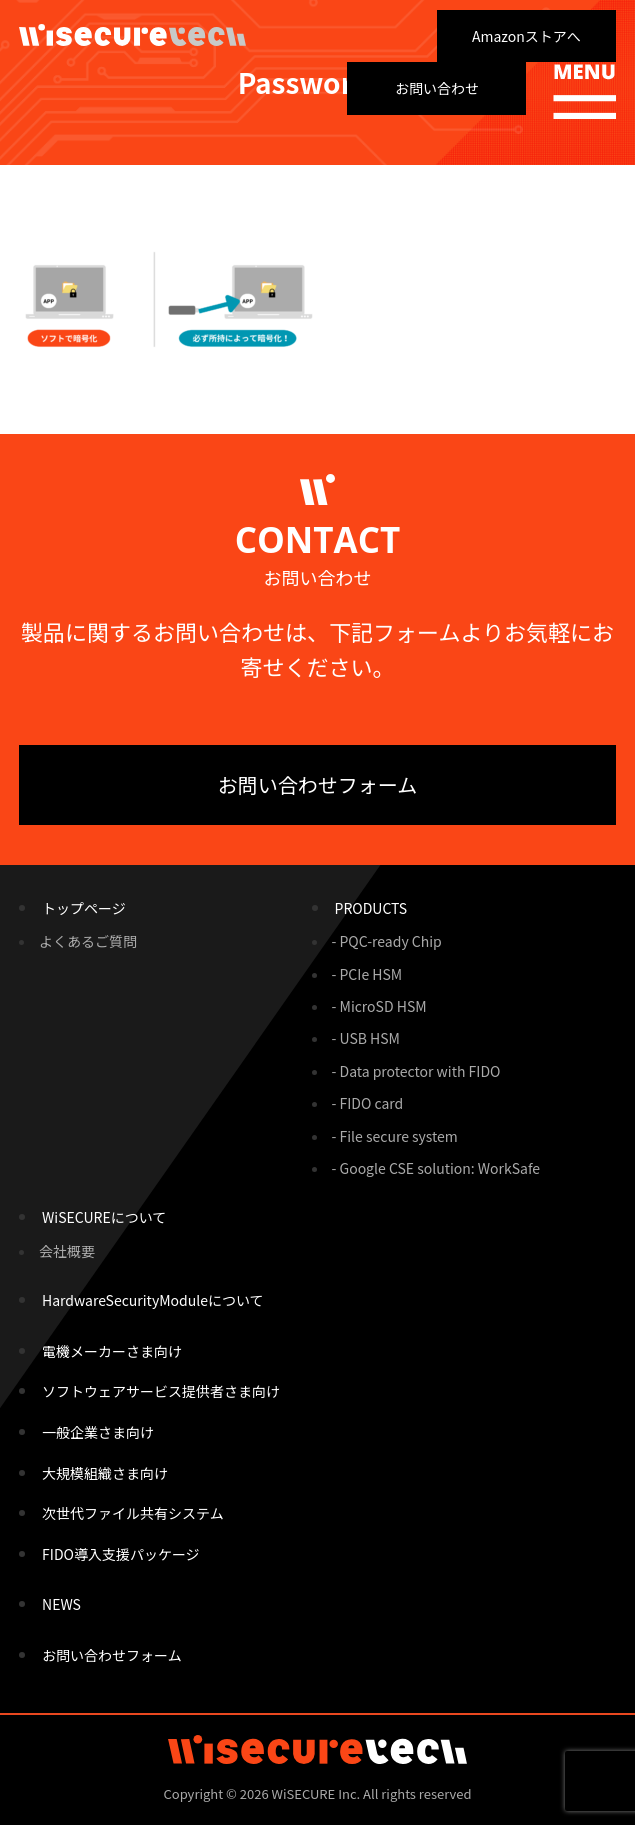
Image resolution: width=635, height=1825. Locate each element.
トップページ (84, 908)
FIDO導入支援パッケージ (121, 1554)
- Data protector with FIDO (416, 1071)
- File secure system (395, 1136)
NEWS (61, 1604)
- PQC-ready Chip (387, 941)
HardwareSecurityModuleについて (152, 1300)
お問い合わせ (437, 88)
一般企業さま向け (98, 1432)
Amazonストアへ (526, 36)
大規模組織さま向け (105, 1473)
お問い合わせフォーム (317, 784)
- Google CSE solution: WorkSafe (436, 1168)
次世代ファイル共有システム (133, 1513)
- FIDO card (368, 1103)
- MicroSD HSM (379, 1006)
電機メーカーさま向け (112, 1351)
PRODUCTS (371, 908)
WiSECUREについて (104, 1217)
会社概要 (67, 1251)
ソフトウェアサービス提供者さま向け (161, 1391)
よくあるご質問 (88, 941)
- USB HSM (366, 1038)
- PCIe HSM (367, 974)
